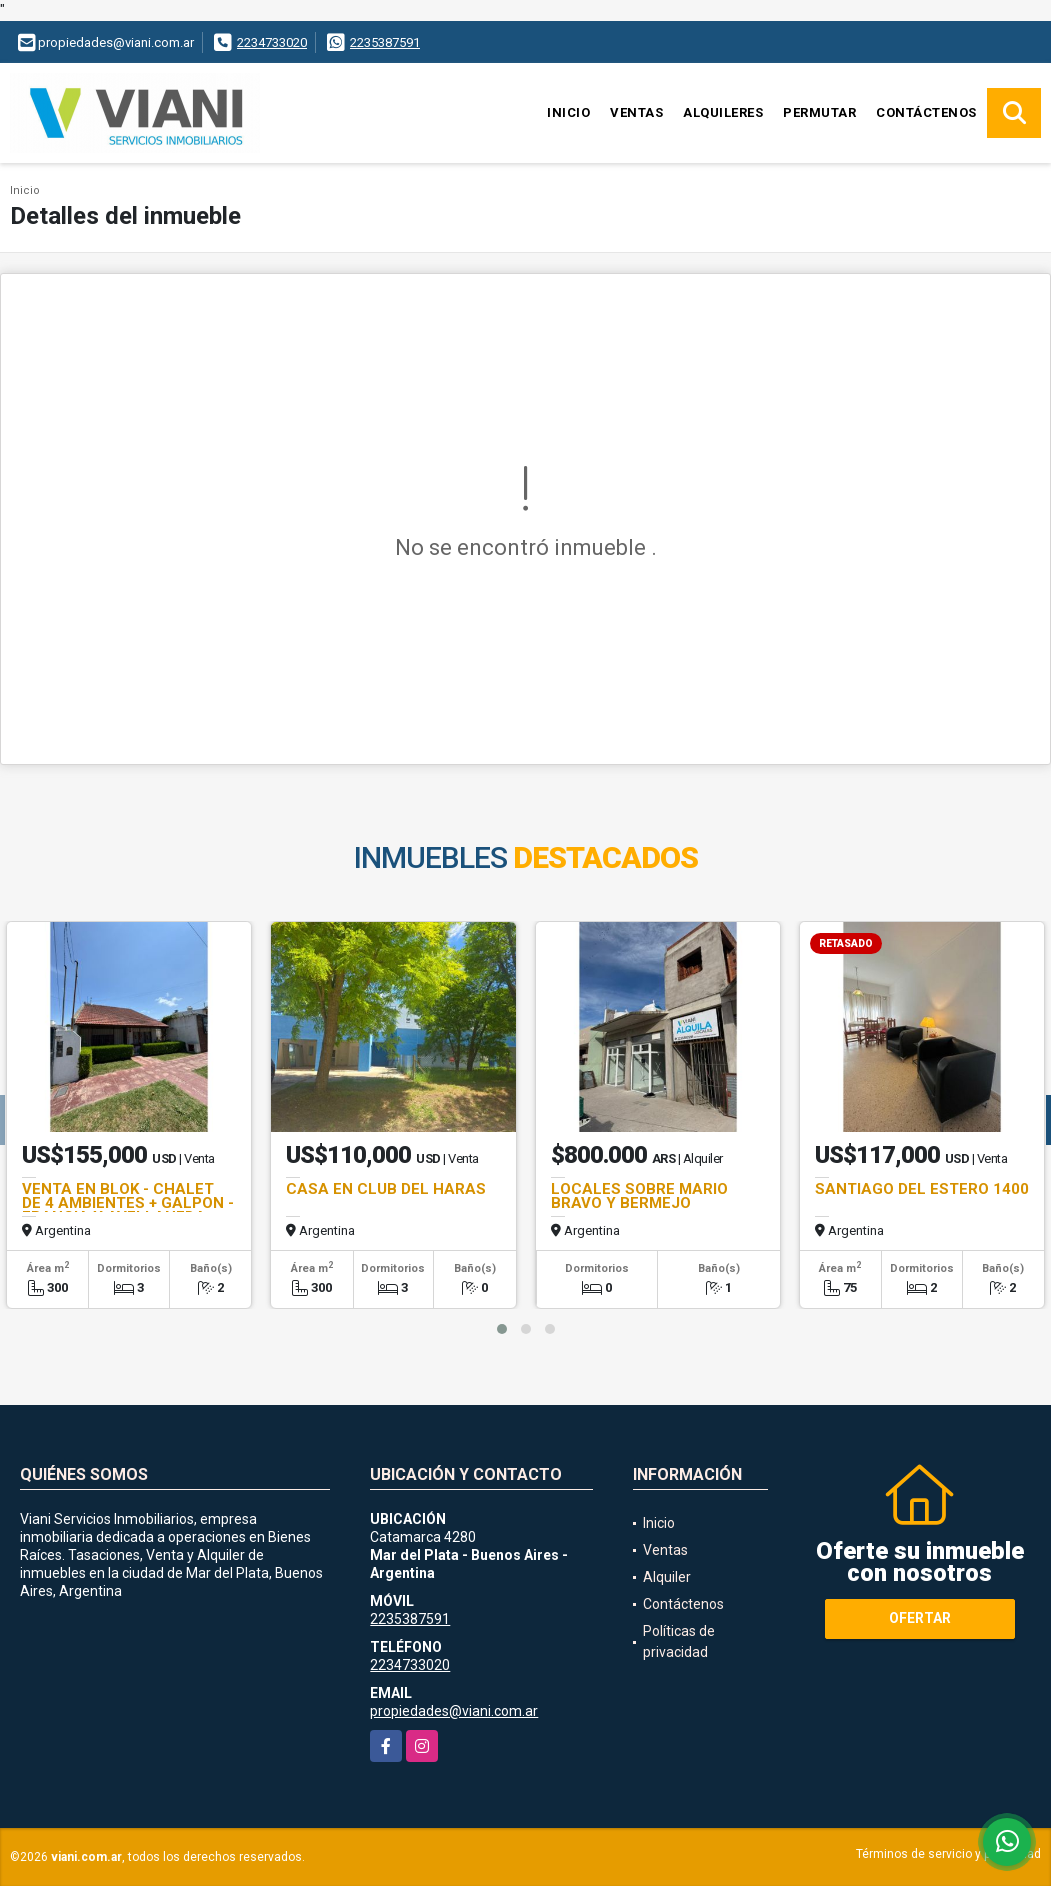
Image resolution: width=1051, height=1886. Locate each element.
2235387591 (385, 42)
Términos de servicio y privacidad (948, 1854)
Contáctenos (926, 112)
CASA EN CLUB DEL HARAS (386, 1189)
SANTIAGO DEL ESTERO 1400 (922, 1189)
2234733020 (272, 42)
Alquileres (723, 112)
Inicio (568, 112)
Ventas (636, 112)
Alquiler (667, 1577)
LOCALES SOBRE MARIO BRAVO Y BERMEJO (639, 1196)
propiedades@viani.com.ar (454, 1711)
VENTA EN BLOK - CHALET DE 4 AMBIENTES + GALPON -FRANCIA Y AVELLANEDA (128, 1203)
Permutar (819, 112)
